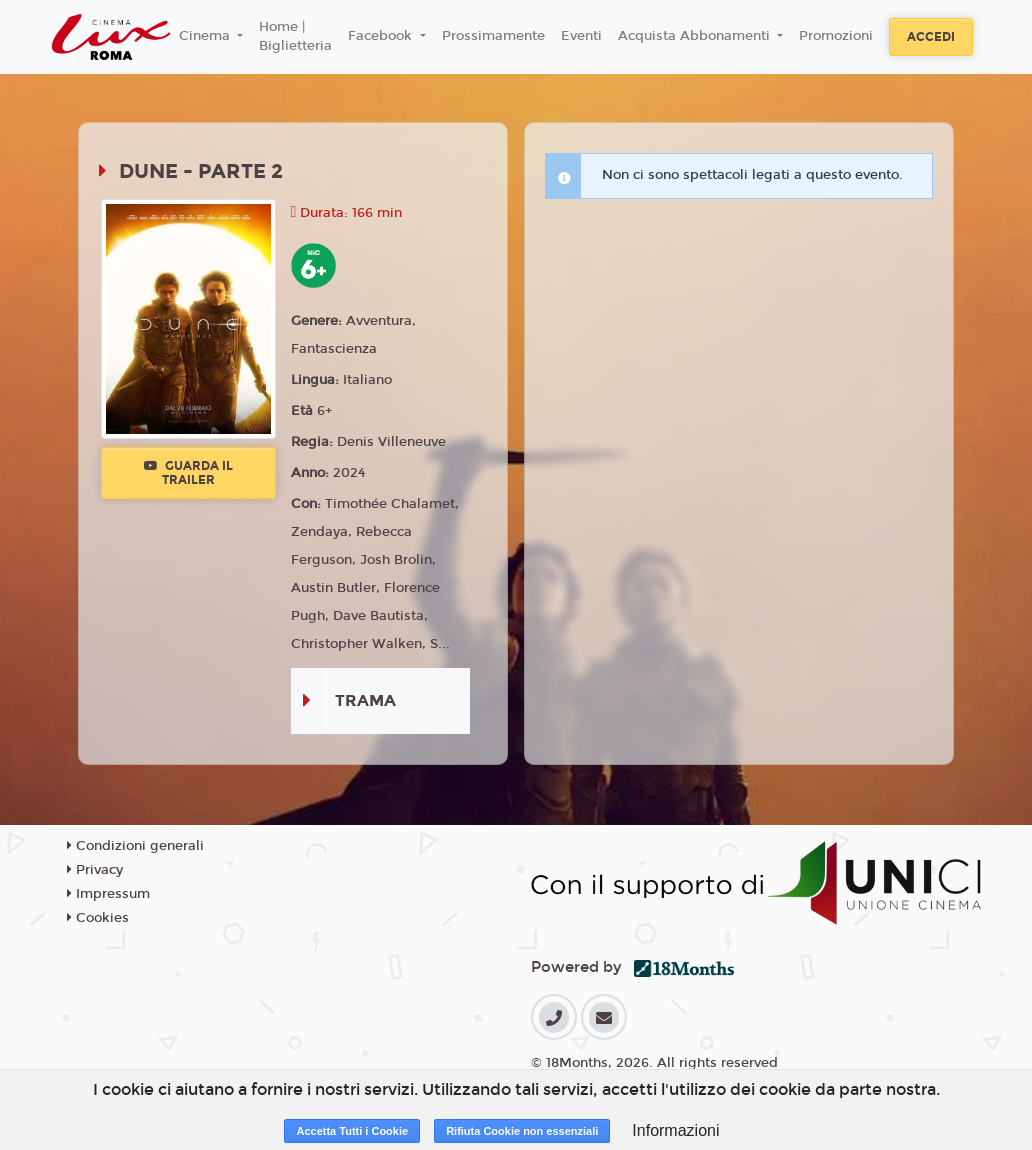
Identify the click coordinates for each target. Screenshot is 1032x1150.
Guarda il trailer (188, 473)
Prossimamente (493, 36)
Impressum (108, 894)
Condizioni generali (135, 846)
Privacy (95, 870)
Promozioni (836, 36)
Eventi (581, 36)
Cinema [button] (206, 36)
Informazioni (675, 1130)
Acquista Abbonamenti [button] (696, 36)
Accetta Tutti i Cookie (352, 1131)
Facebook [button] (382, 36)
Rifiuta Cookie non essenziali (522, 1131)
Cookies (98, 918)
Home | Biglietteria (295, 37)
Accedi (931, 37)
